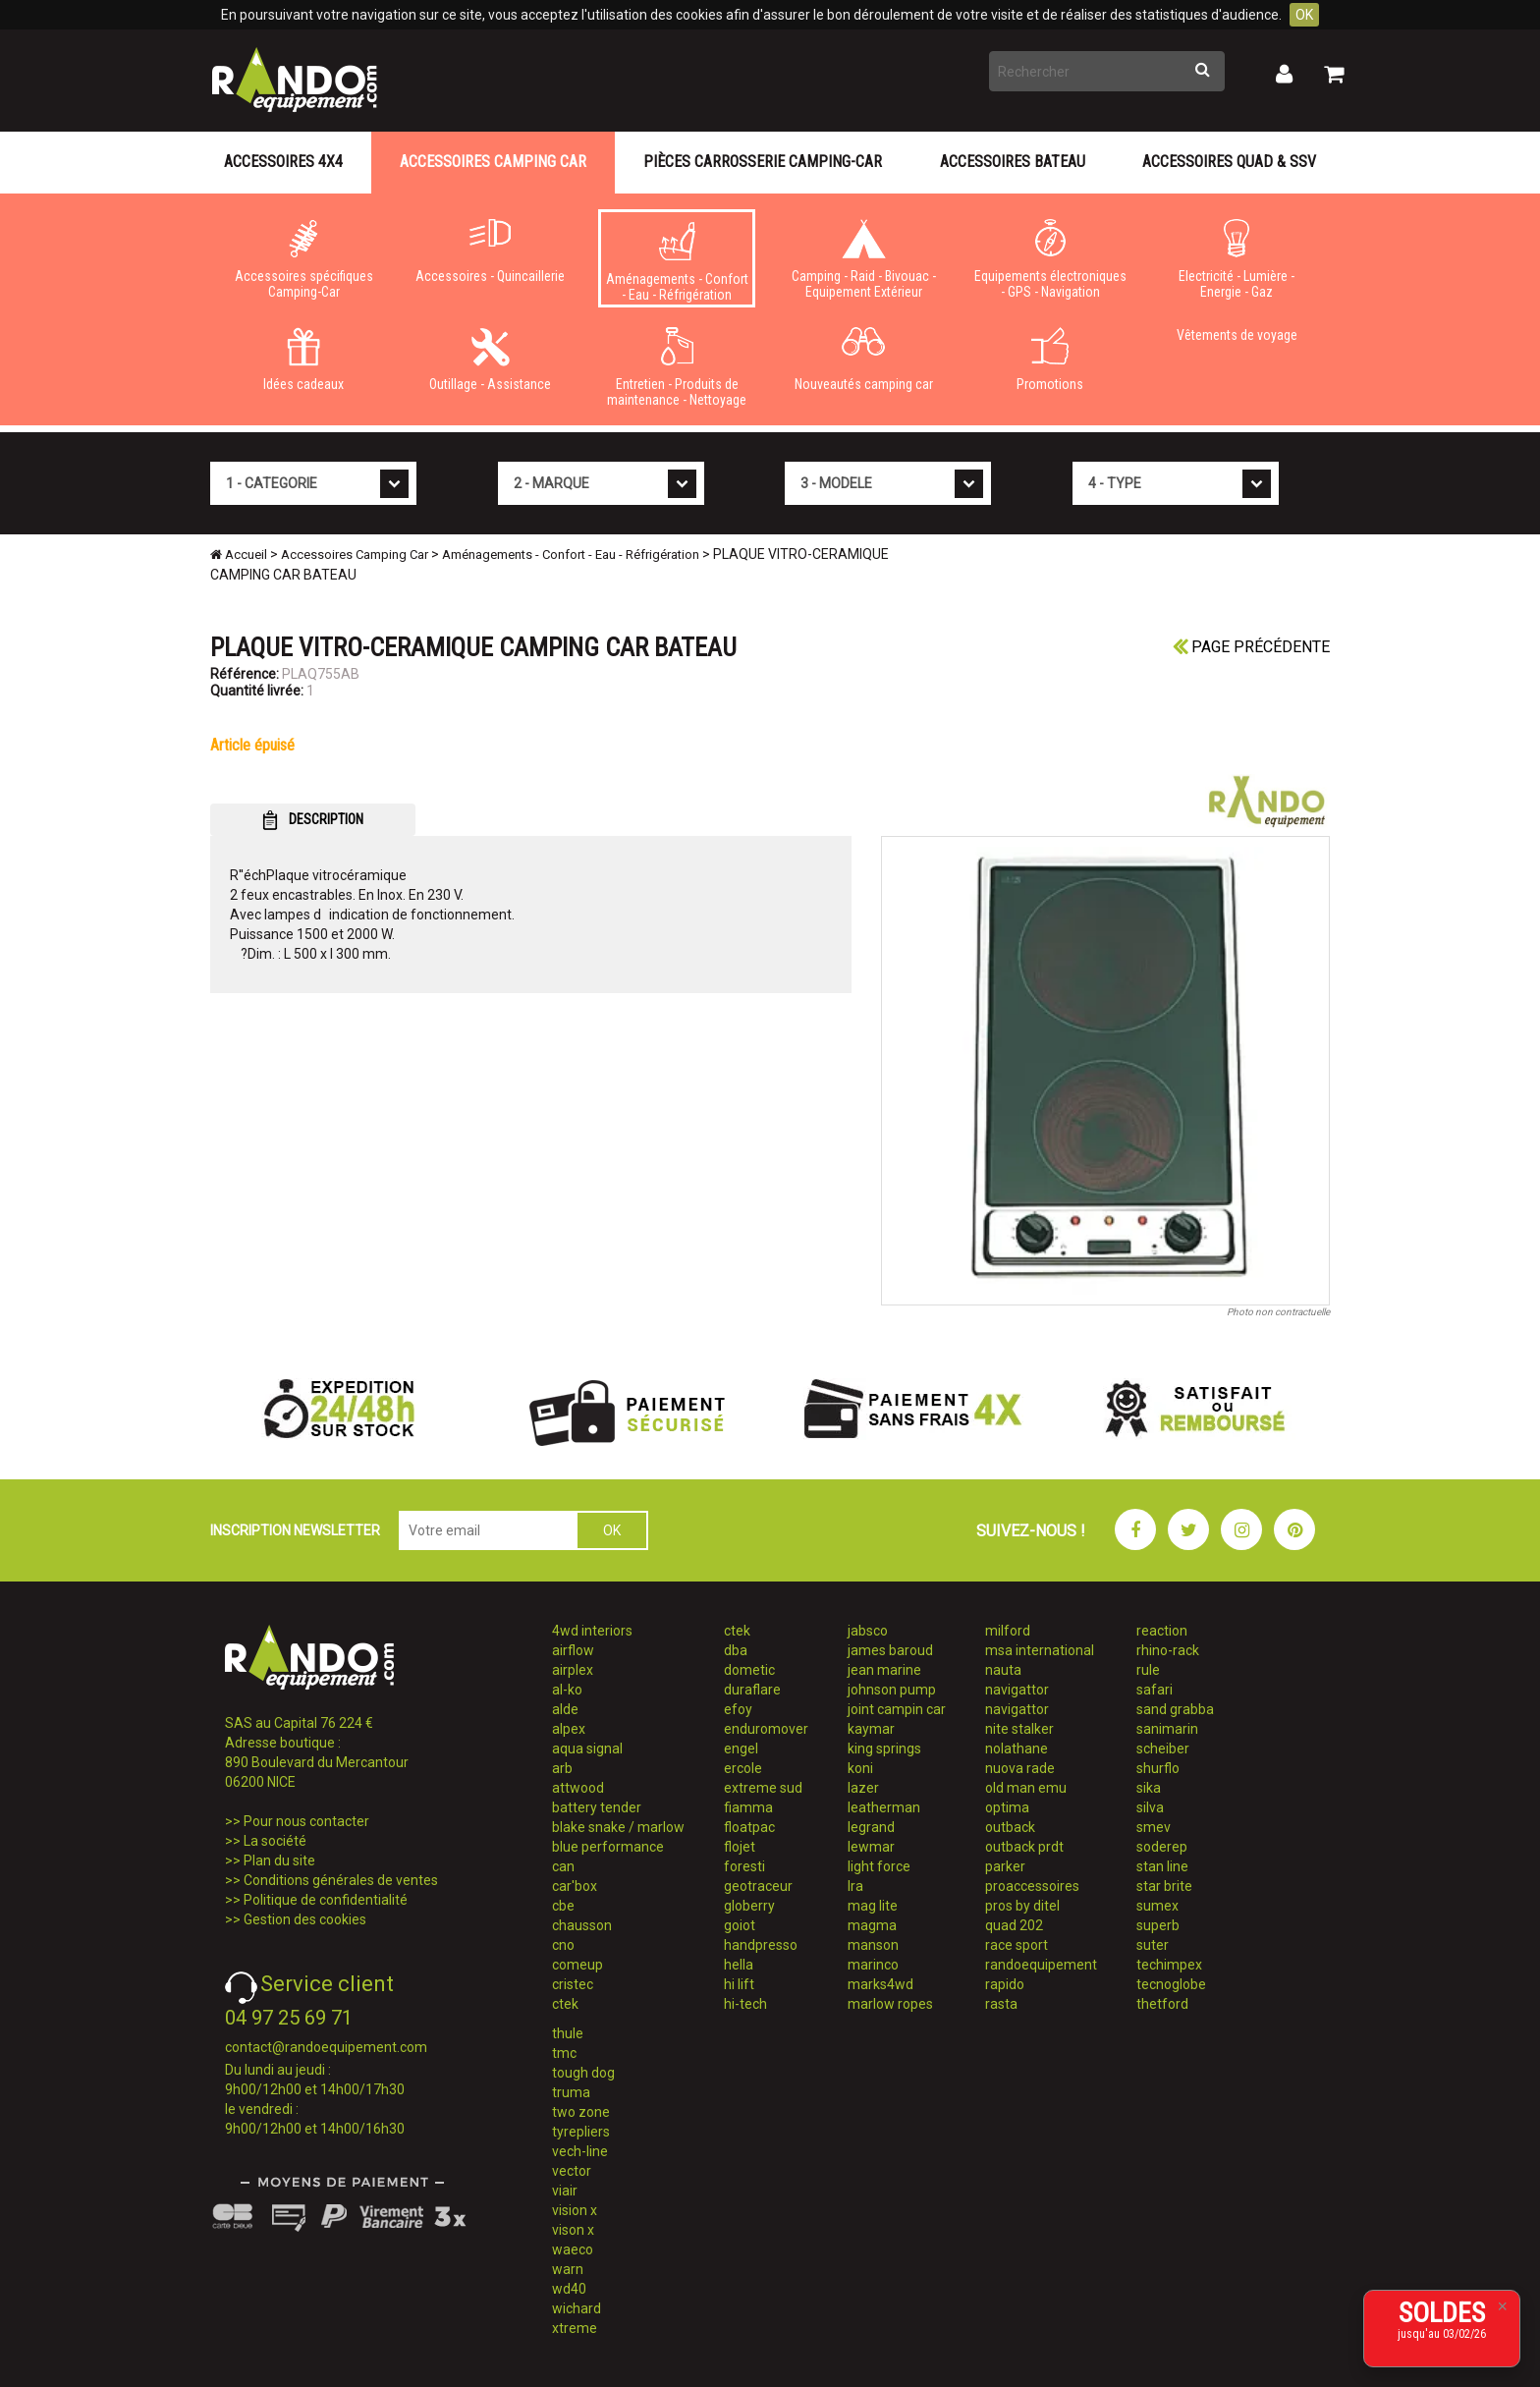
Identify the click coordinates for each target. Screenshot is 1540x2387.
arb (562, 1768)
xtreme (574, 2328)
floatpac (749, 1827)
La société (275, 1841)
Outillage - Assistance (490, 359)
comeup (577, 1964)
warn (567, 2269)
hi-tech (745, 2004)
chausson (582, 1925)
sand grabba (1175, 1709)
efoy (738, 1709)
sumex (1157, 1906)
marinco (873, 1964)
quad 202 (1014, 1925)
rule (1148, 1670)
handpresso (761, 1945)
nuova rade (1020, 1768)
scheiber (1162, 1748)
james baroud (890, 1650)
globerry (749, 1906)
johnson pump (892, 1689)
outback (1010, 1827)
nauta (1003, 1670)
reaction (1161, 1630)
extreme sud (763, 1788)
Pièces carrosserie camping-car (762, 161)
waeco (572, 2249)
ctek (565, 2004)
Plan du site (279, 1860)
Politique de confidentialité (326, 1900)
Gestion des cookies (305, 1919)
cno (563, 1945)
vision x (574, 2210)
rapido (1004, 1984)
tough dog (583, 2073)
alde (565, 1709)
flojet (739, 1847)
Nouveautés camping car (863, 359)
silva (1150, 1807)
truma (571, 2092)
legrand (871, 1827)
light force (879, 1866)
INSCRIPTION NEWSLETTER (295, 1530)
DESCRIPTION (312, 820)
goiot (739, 1925)
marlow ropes (890, 2004)
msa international (1039, 1650)
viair (565, 2190)
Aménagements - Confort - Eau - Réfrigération (676, 262)
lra (855, 1886)
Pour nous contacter (306, 1821)
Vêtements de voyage (1237, 335)
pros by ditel (1022, 1906)
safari (1154, 1689)
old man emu (1026, 1788)
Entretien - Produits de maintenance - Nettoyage (676, 367)
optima (1007, 1807)
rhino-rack (1167, 1650)
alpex (568, 1729)
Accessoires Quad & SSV (1229, 161)
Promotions (1050, 359)
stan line (1162, 1866)
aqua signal (587, 1748)
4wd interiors (592, 1630)
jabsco (868, 1630)
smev (1153, 1827)
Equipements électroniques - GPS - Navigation (1050, 259)
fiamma (748, 1807)
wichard (576, 2308)
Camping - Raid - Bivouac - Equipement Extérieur (863, 259)
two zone (581, 2112)
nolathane (1016, 1748)
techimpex (1169, 1964)
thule (567, 2033)
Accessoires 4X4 (283, 161)
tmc (564, 2053)
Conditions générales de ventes (341, 1880)
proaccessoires (1032, 1886)
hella (738, 1964)
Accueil (238, 554)
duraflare (752, 1689)
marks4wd (880, 1984)
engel (741, 1748)
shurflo (1158, 1768)
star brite (1164, 1886)
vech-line (580, 2151)
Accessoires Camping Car (493, 161)
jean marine (884, 1670)
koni (860, 1768)
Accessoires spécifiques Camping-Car (303, 259)
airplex (572, 1670)
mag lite (873, 1906)
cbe (563, 1906)
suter (1152, 1945)
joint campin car (897, 1709)
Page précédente (1251, 647)
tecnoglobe (1171, 1984)
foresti (744, 1866)
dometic (749, 1670)
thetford (1162, 2004)
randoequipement (1041, 1964)
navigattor (1017, 1689)
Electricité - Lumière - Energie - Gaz (1236, 259)
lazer (863, 1788)
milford (1007, 1630)
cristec (572, 1984)
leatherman (884, 1807)
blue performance (608, 1847)
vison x (573, 2230)
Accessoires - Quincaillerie (490, 251)
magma (872, 1925)
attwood (578, 1788)
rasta (1001, 2004)
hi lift (739, 1984)
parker (1005, 1866)
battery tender (596, 1807)
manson (873, 1945)
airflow (573, 1650)
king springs (884, 1748)
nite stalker (1019, 1729)
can (563, 1866)
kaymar (871, 1729)
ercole (743, 1768)
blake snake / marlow (618, 1827)
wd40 (569, 2289)
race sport (1016, 1945)
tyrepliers (581, 2131)
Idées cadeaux (303, 359)
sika (1148, 1788)
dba (735, 1650)
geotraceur (758, 1886)
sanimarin (1167, 1729)
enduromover (766, 1729)
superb (1158, 1925)
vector (571, 2171)
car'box (574, 1886)
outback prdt (1024, 1847)
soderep (1161, 1847)
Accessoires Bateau (1012, 161)
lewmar (871, 1847)
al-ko (567, 1689)
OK (1304, 15)
